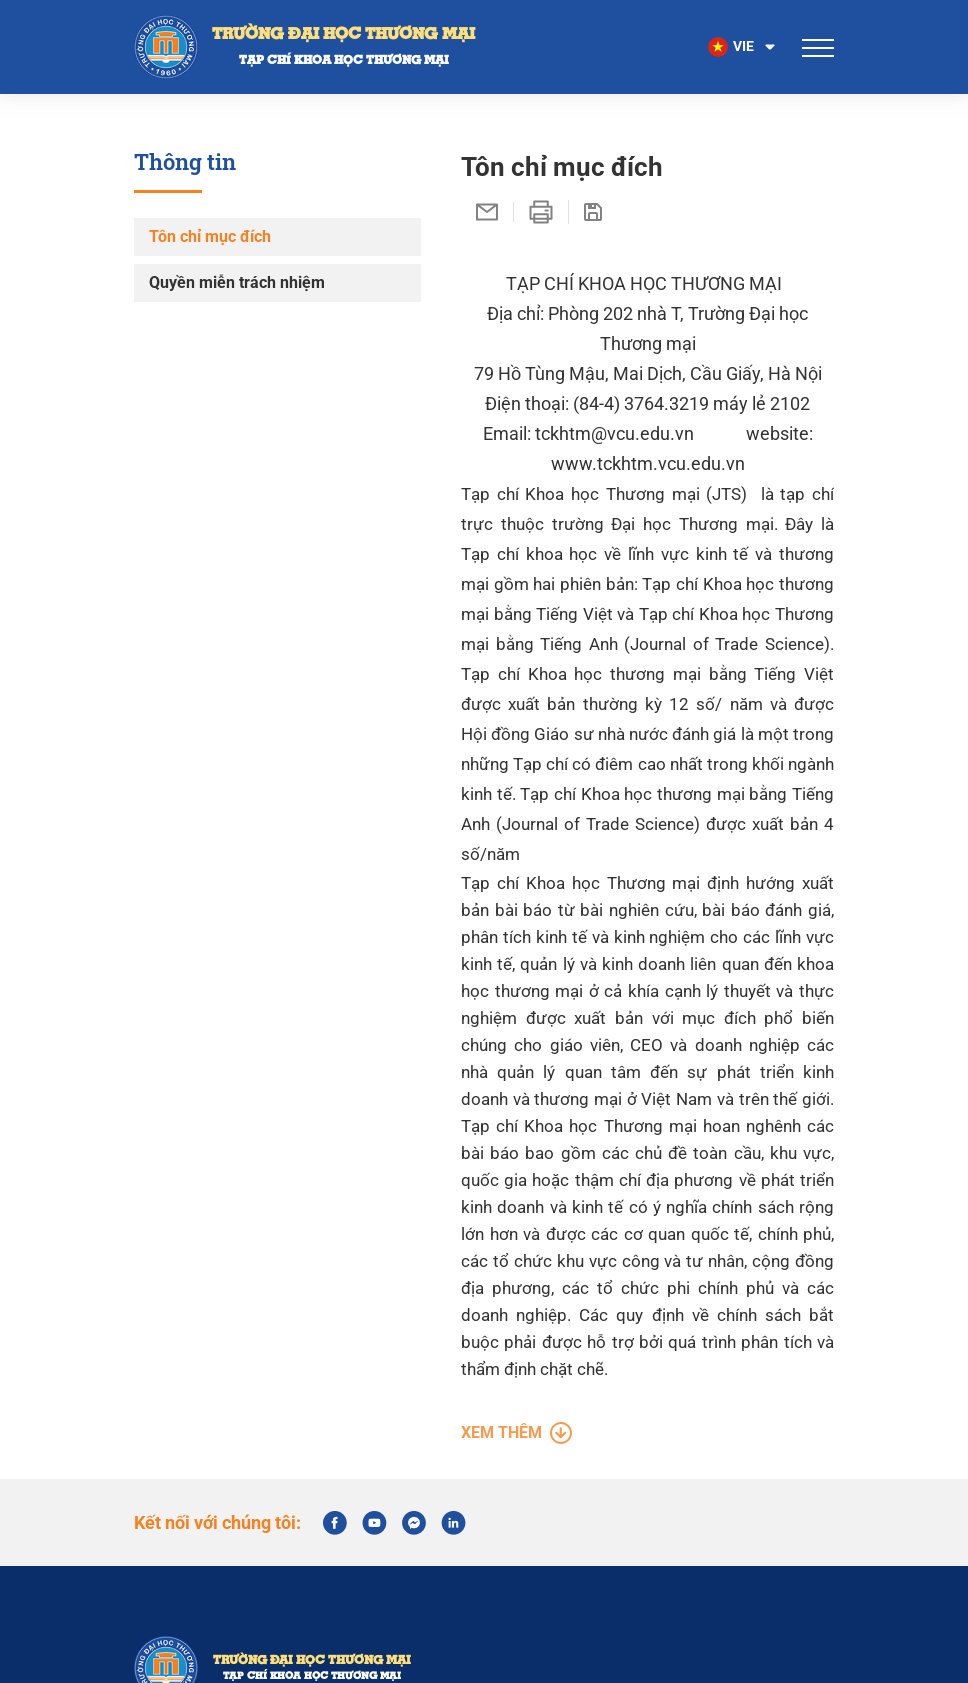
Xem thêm (516, 1466)
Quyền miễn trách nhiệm (237, 282)
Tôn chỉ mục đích (210, 236)
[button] (743, 47)
